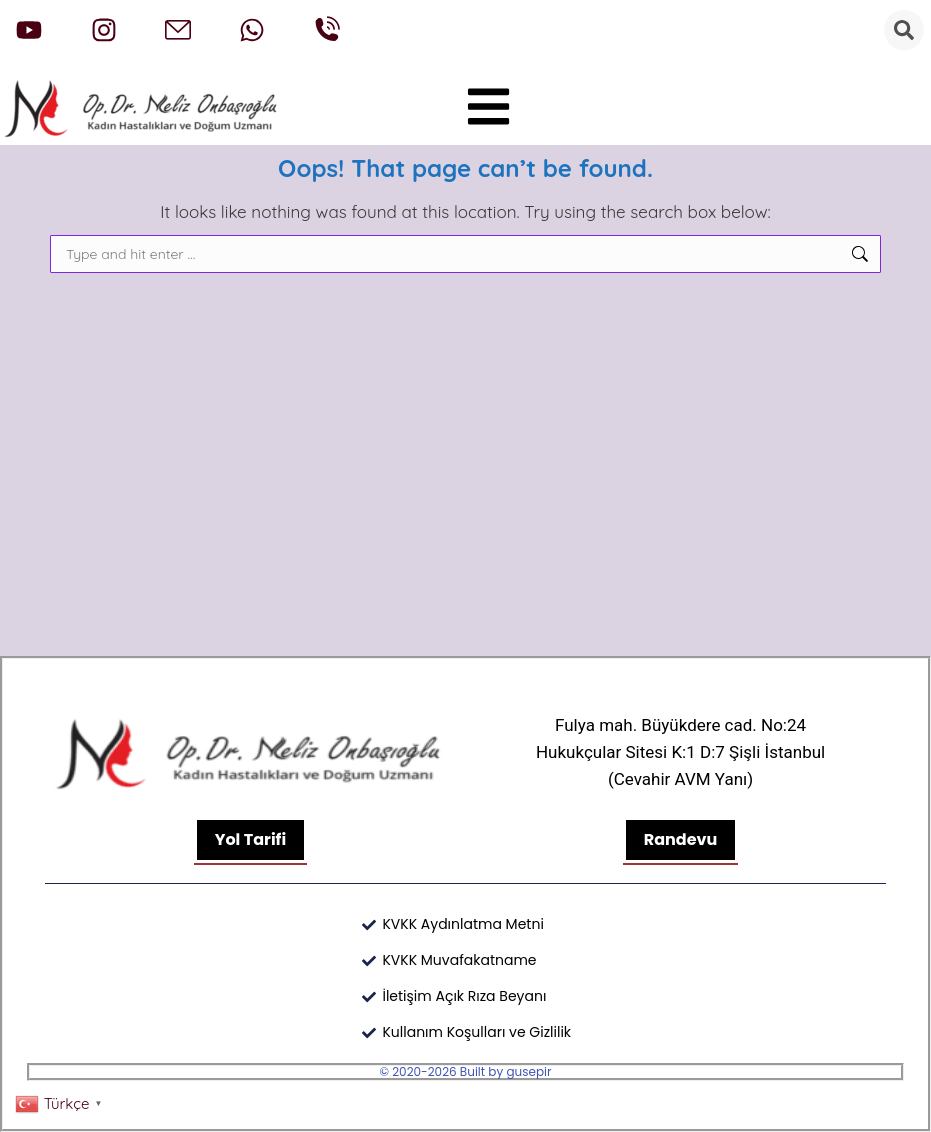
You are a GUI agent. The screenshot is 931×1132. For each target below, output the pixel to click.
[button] (489, 107)
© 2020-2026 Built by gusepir (466, 1071)
